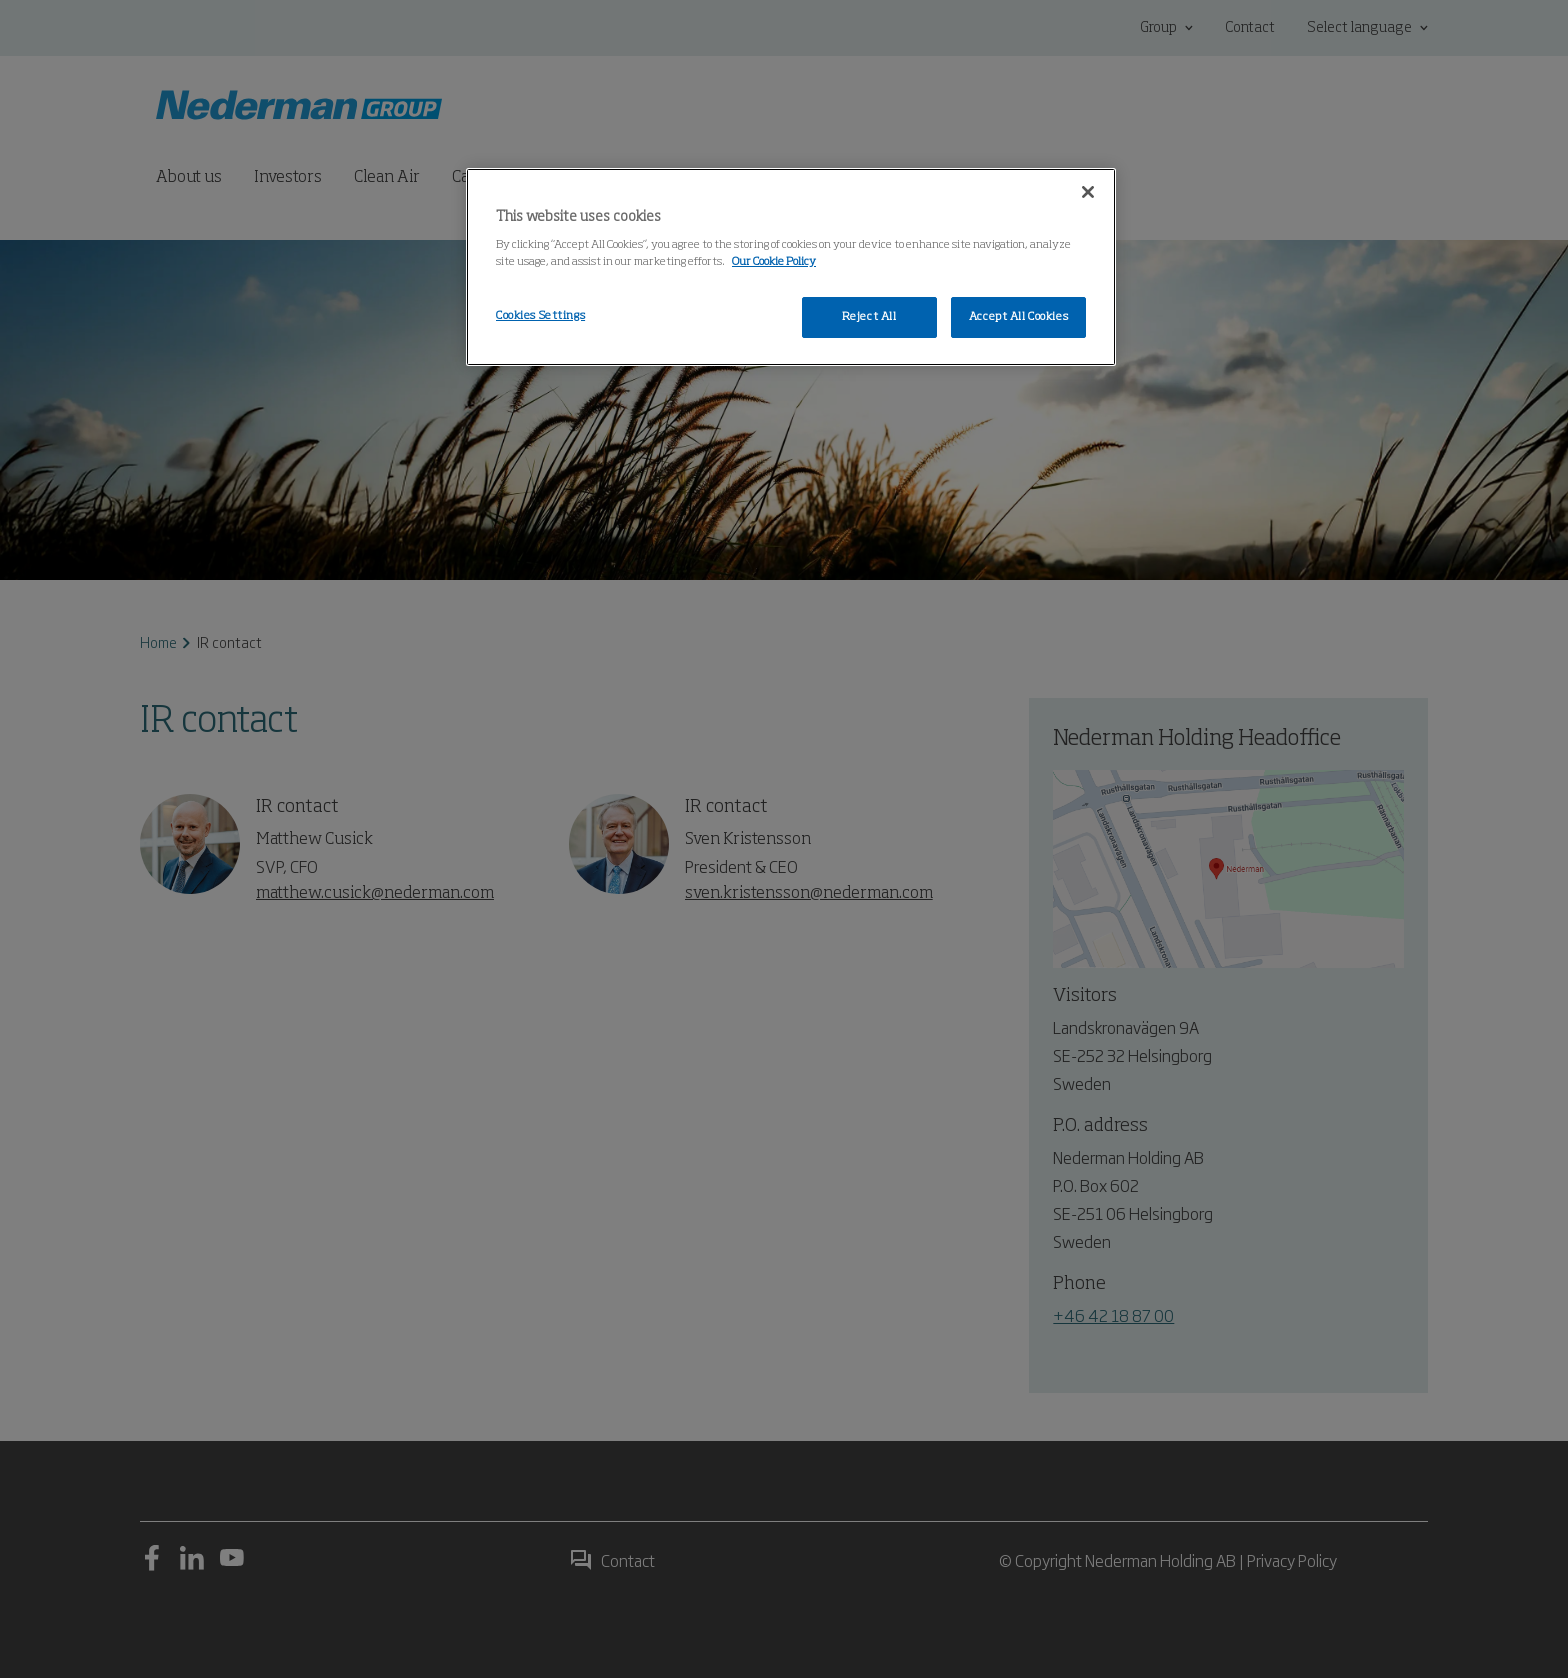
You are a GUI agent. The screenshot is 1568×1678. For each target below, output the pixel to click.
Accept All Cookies (1018, 317)
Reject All (869, 317)
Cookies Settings (540, 316)
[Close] (1088, 192)
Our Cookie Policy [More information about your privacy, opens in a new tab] (774, 262)
